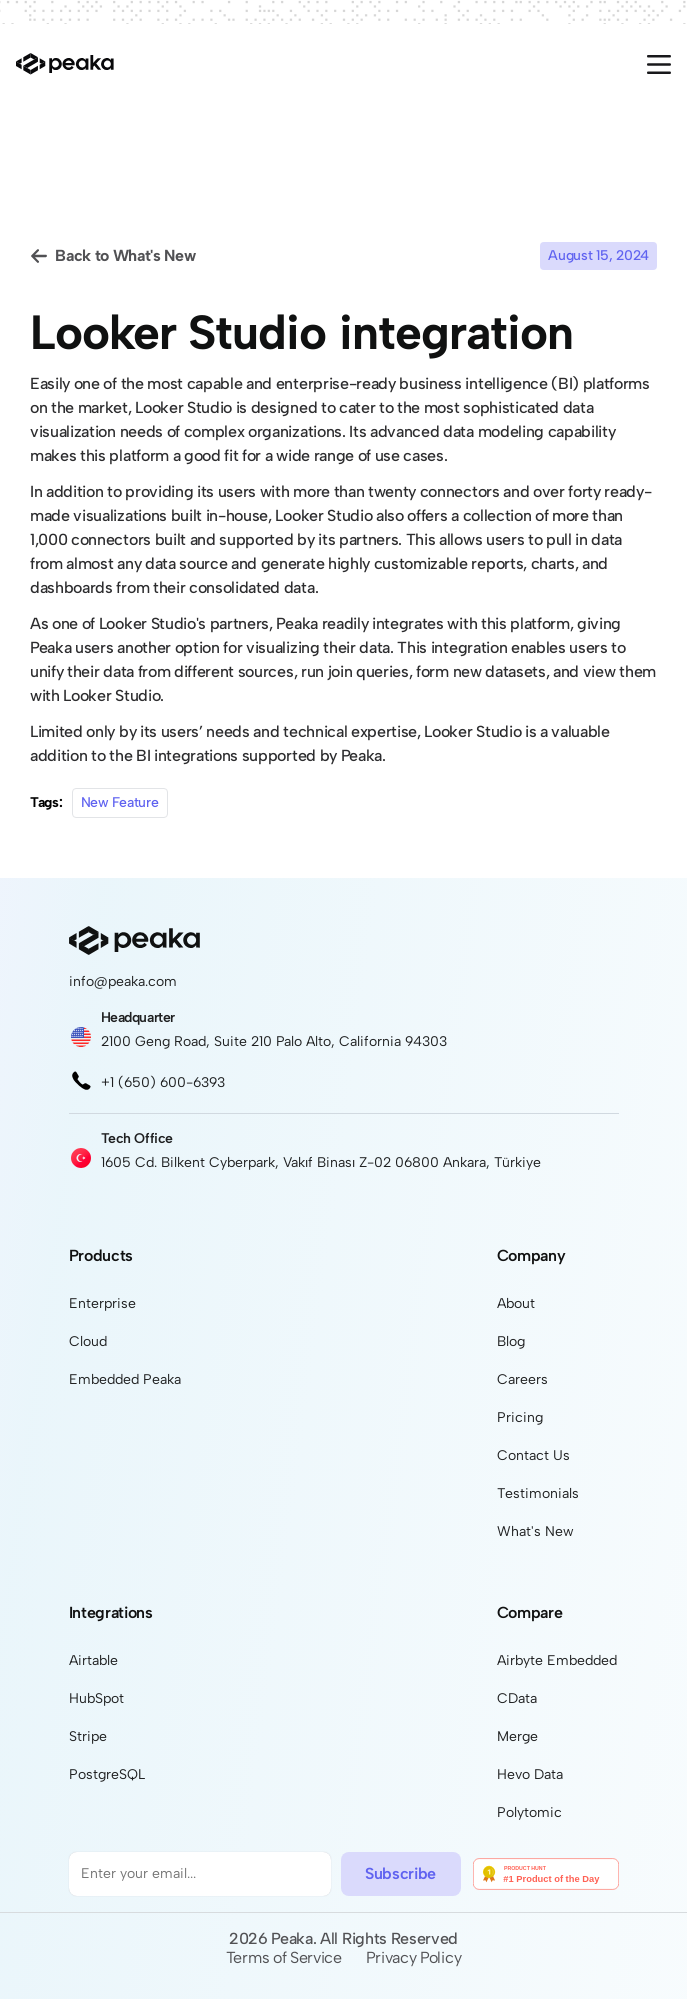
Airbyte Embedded (557, 1660)
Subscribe (400, 1873)
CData (517, 1698)
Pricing (520, 1417)
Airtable (93, 1660)
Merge (517, 1736)
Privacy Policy (414, 1957)
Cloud (88, 1341)
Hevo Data (530, 1774)
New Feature (120, 802)
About (516, 1303)
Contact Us (533, 1455)
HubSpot (96, 1698)
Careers (522, 1379)
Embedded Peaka (125, 1379)
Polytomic (529, 1812)
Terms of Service (284, 1957)
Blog (511, 1341)
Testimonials (538, 1493)
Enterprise (102, 1303)
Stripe (88, 1736)
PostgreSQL (107, 1774)
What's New (535, 1531)
